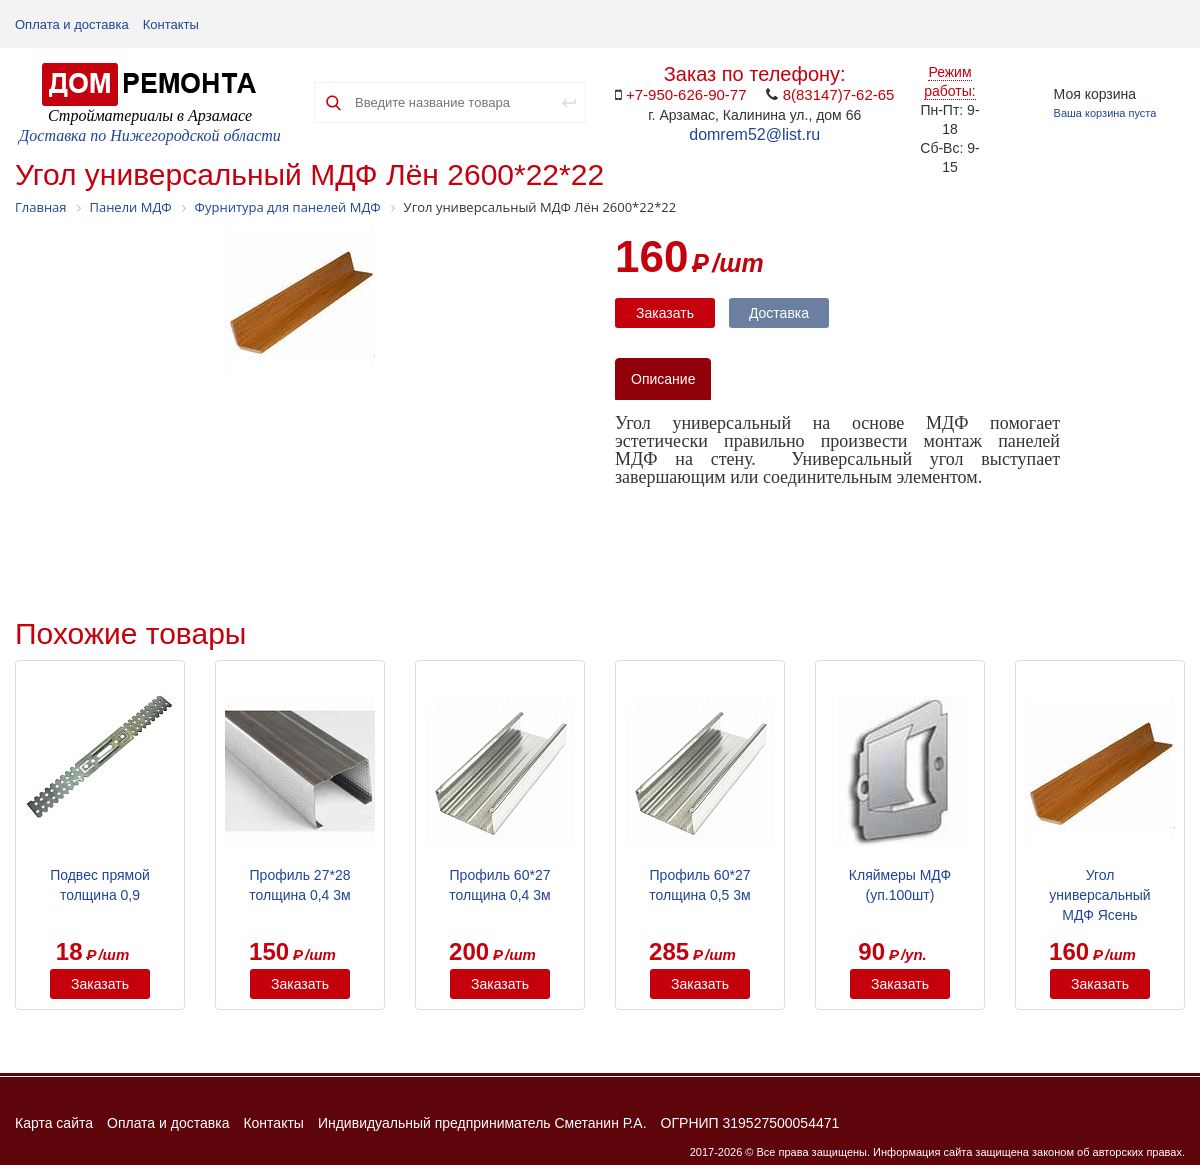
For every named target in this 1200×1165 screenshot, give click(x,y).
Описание (663, 379)
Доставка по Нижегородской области (150, 135)
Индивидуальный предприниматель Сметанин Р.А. (482, 1123)
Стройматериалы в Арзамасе (150, 115)
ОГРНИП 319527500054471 (750, 1123)
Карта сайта (54, 1123)
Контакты (171, 24)
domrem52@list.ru (754, 134)
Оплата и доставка (72, 24)
